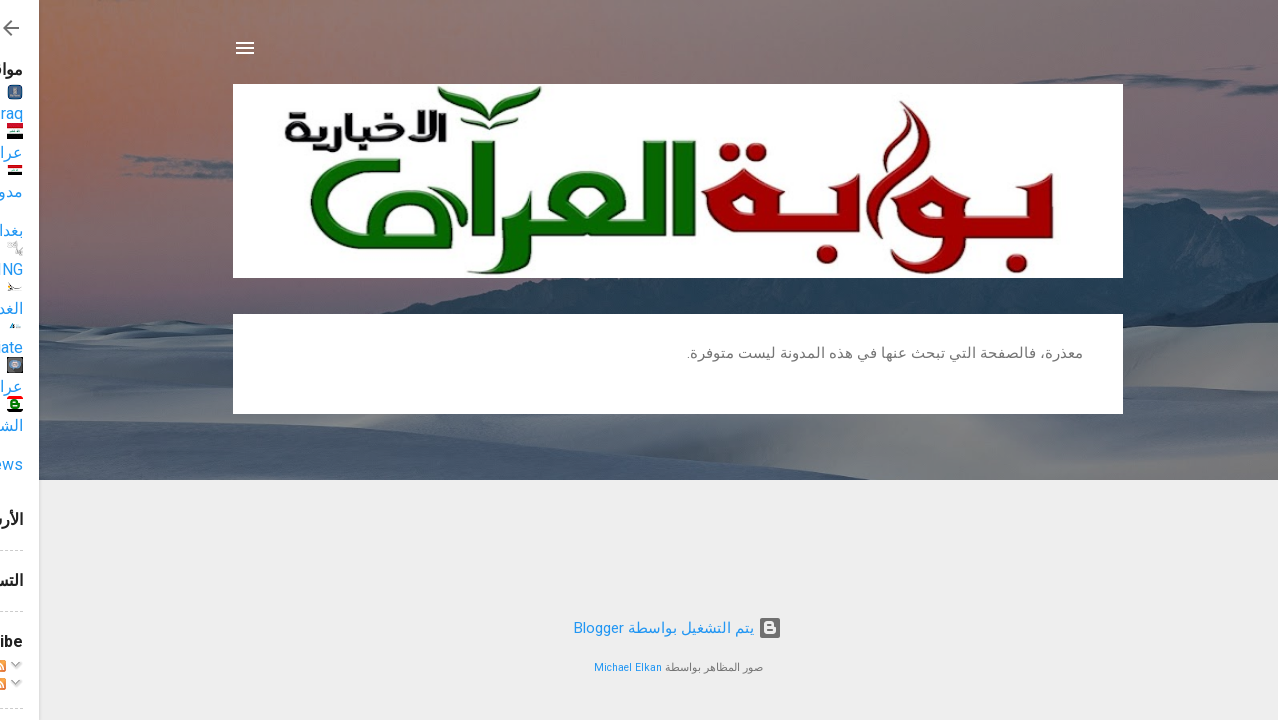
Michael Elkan (589, 667)
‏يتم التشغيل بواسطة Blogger (639, 628)
